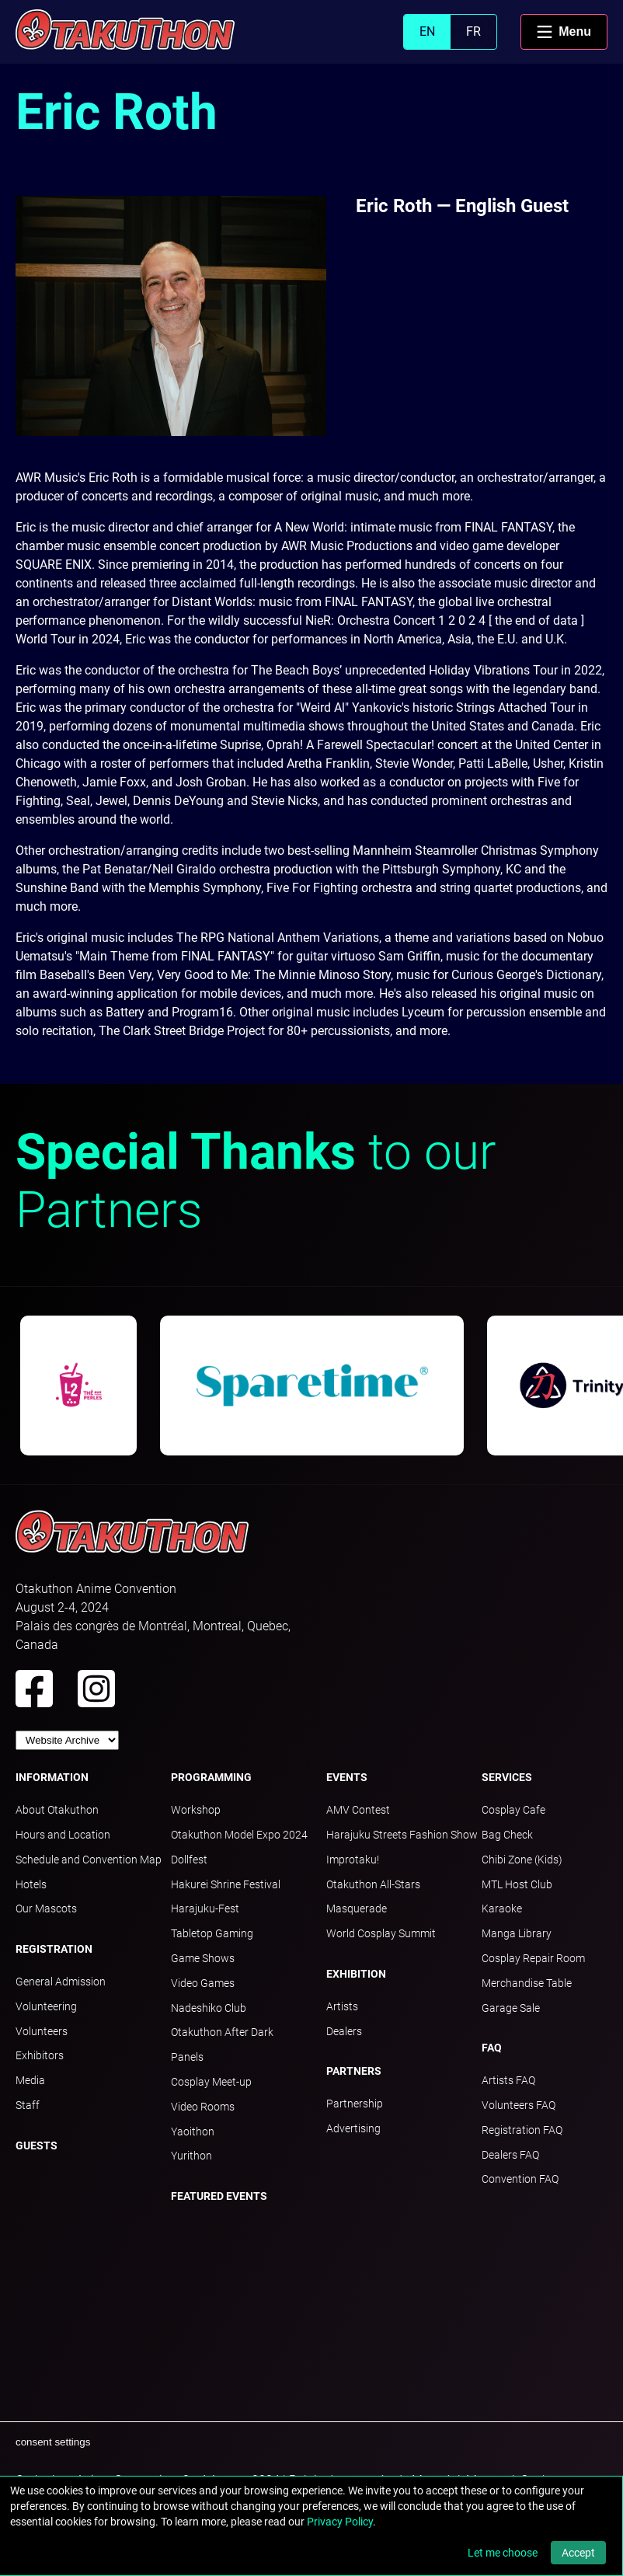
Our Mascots (46, 1908)
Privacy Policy (340, 2521)
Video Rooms (203, 2106)
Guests (36, 2145)
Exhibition (356, 1974)
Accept (578, 2552)
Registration (54, 1949)
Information (52, 1777)
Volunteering (46, 2006)
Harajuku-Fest (205, 1908)
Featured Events (219, 2196)
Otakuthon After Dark (222, 2032)
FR (473, 31)
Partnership (354, 2103)
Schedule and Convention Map (89, 1859)
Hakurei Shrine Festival (225, 1884)
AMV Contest (358, 1810)
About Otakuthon (57, 1810)
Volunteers (42, 2031)
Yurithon (191, 2155)
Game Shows (203, 1958)
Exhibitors (40, 2055)
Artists (342, 2006)
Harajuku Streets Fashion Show (402, 1834)
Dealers (344, 2031)
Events (346, 1777)
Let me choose (503, 2552)
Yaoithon (192, 2131)
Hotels (31, 1884)
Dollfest (189, 1859)
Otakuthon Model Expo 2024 (239, 1834)
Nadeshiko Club (208, 2008)
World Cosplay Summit (381, 1933)
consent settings (53, 2442)
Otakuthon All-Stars (373, 1884)
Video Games (203, 1983)
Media (30, 2080)
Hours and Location (63, 1834)
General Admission (61, 1981)
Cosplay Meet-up (211, 2082)
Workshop (196, 1810)
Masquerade (356, 1908)
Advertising (353, 2128)
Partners (353, 2071)
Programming (211, 1777)
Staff (28, 2105)
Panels (187, 2057)
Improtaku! (352, 1859)
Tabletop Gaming (212, 1933)
